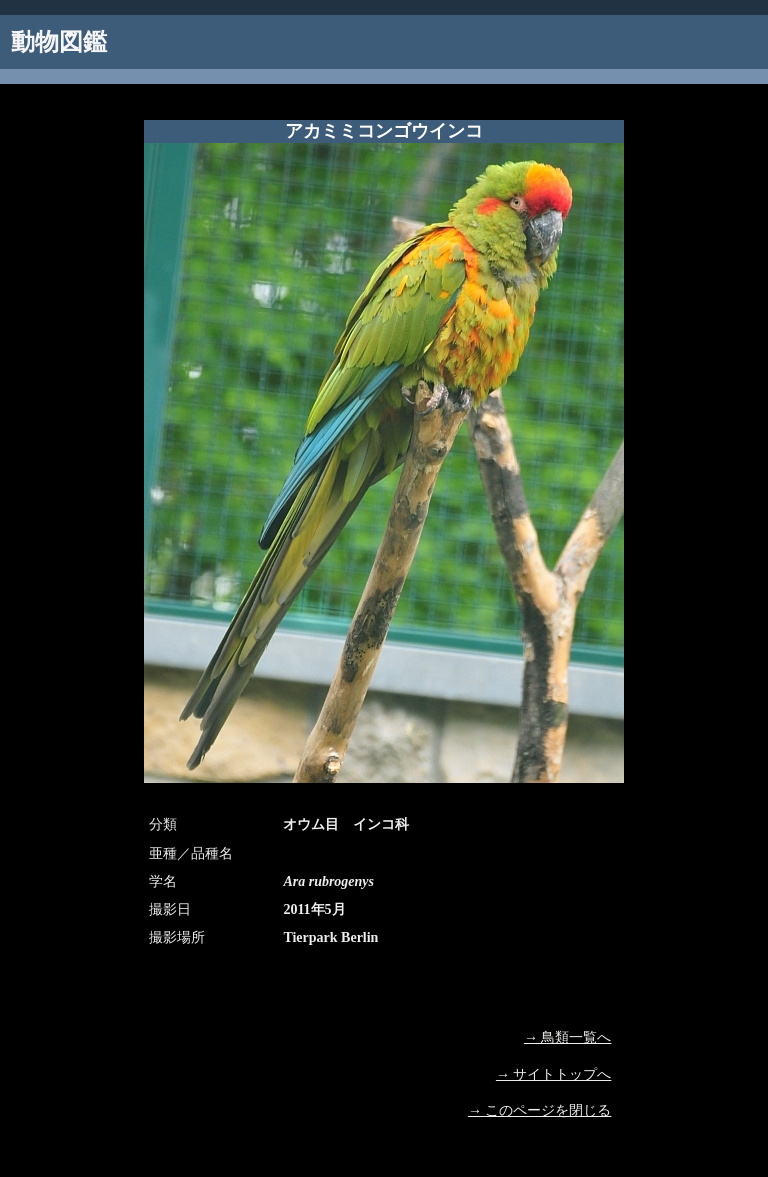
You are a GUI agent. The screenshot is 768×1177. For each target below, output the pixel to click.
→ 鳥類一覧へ (568, 1037)
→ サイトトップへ (554, 1074)
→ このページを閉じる (540, 1110)
